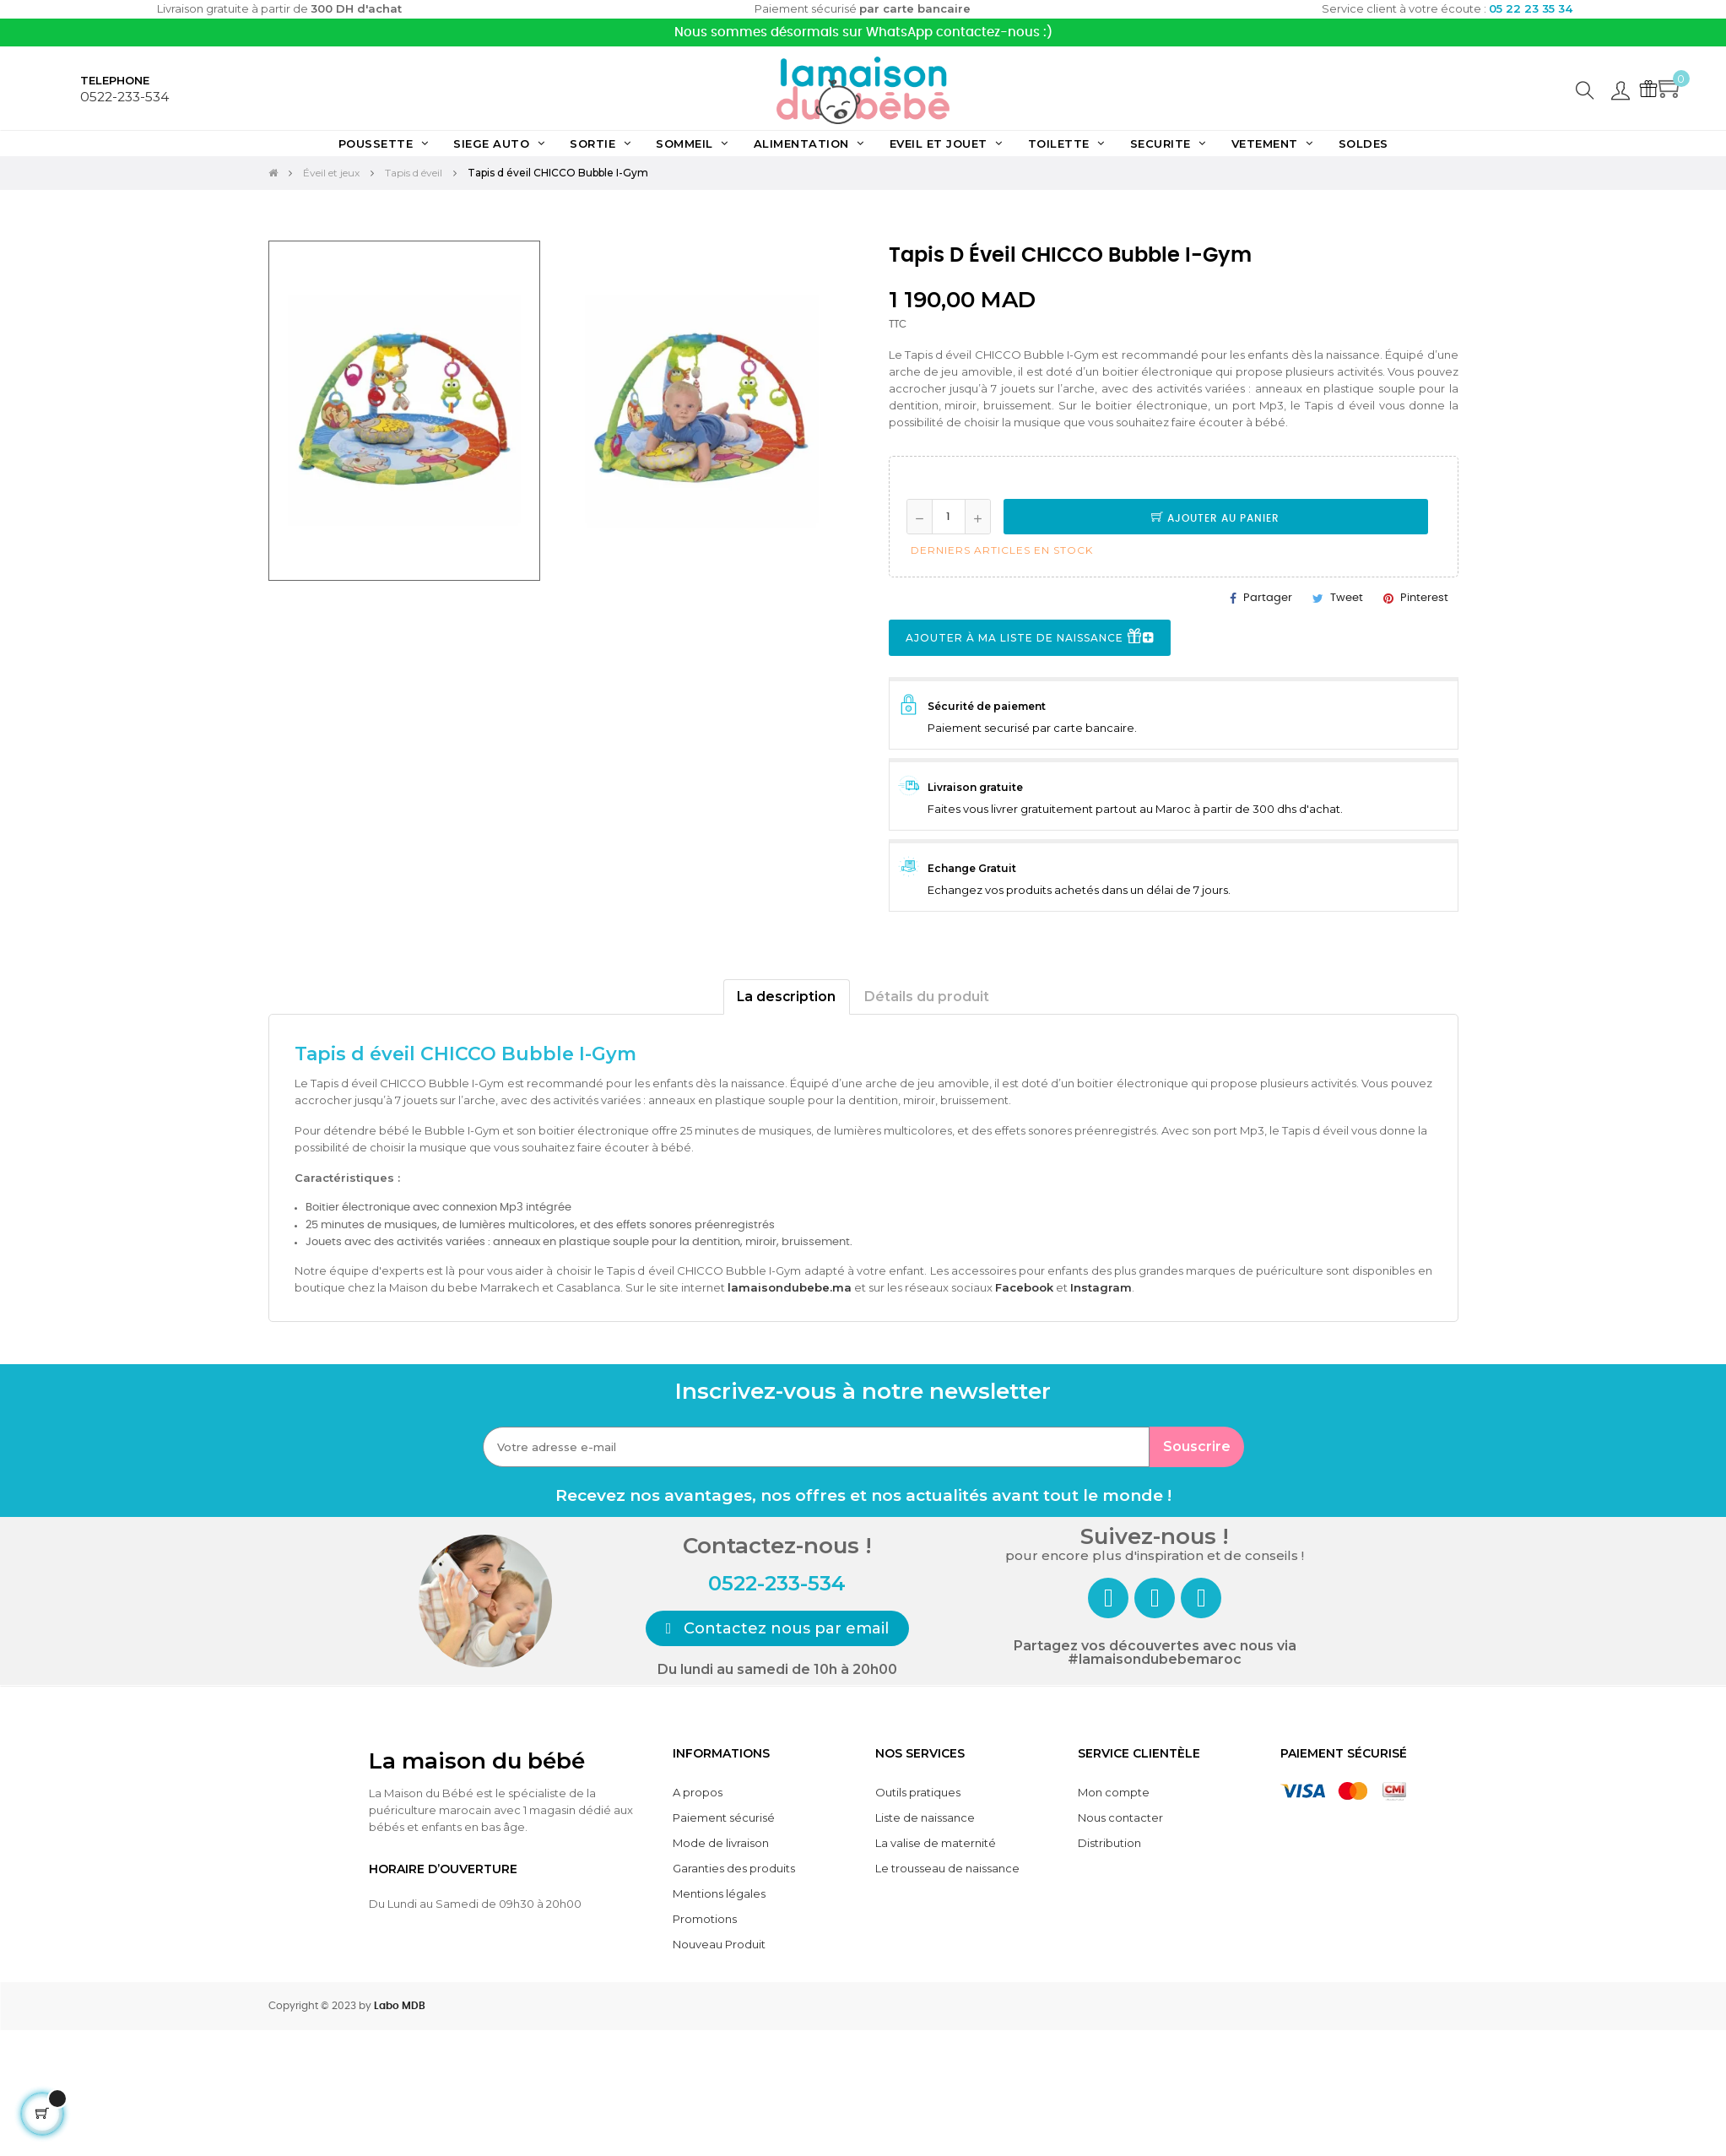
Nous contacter (1120, 1817)
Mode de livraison (721, 1843)
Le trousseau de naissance (947, 1868)
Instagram (1101, 1287)
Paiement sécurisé (724, 1817)
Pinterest (1424, 598)
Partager (1267, 598)
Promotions (705, 1919)
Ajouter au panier (1215, 518)
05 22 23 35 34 (1530, 8)
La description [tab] (786, 997)
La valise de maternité (935, 1843)
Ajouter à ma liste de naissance (1030, 638)
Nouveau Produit (719, 1944)
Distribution (1109, 1843)
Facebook (1024, 1287)
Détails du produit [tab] (926, 997)
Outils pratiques (917, 1792)
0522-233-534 (124, 97)
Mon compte (1114, 1792)
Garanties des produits (734, 1868)
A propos (697, 1792)
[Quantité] (949, 517)
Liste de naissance (925, 1817)
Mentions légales (719, 1893)
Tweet (1346, 598)
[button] (778, 1628)
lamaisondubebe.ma (790, 1287)
